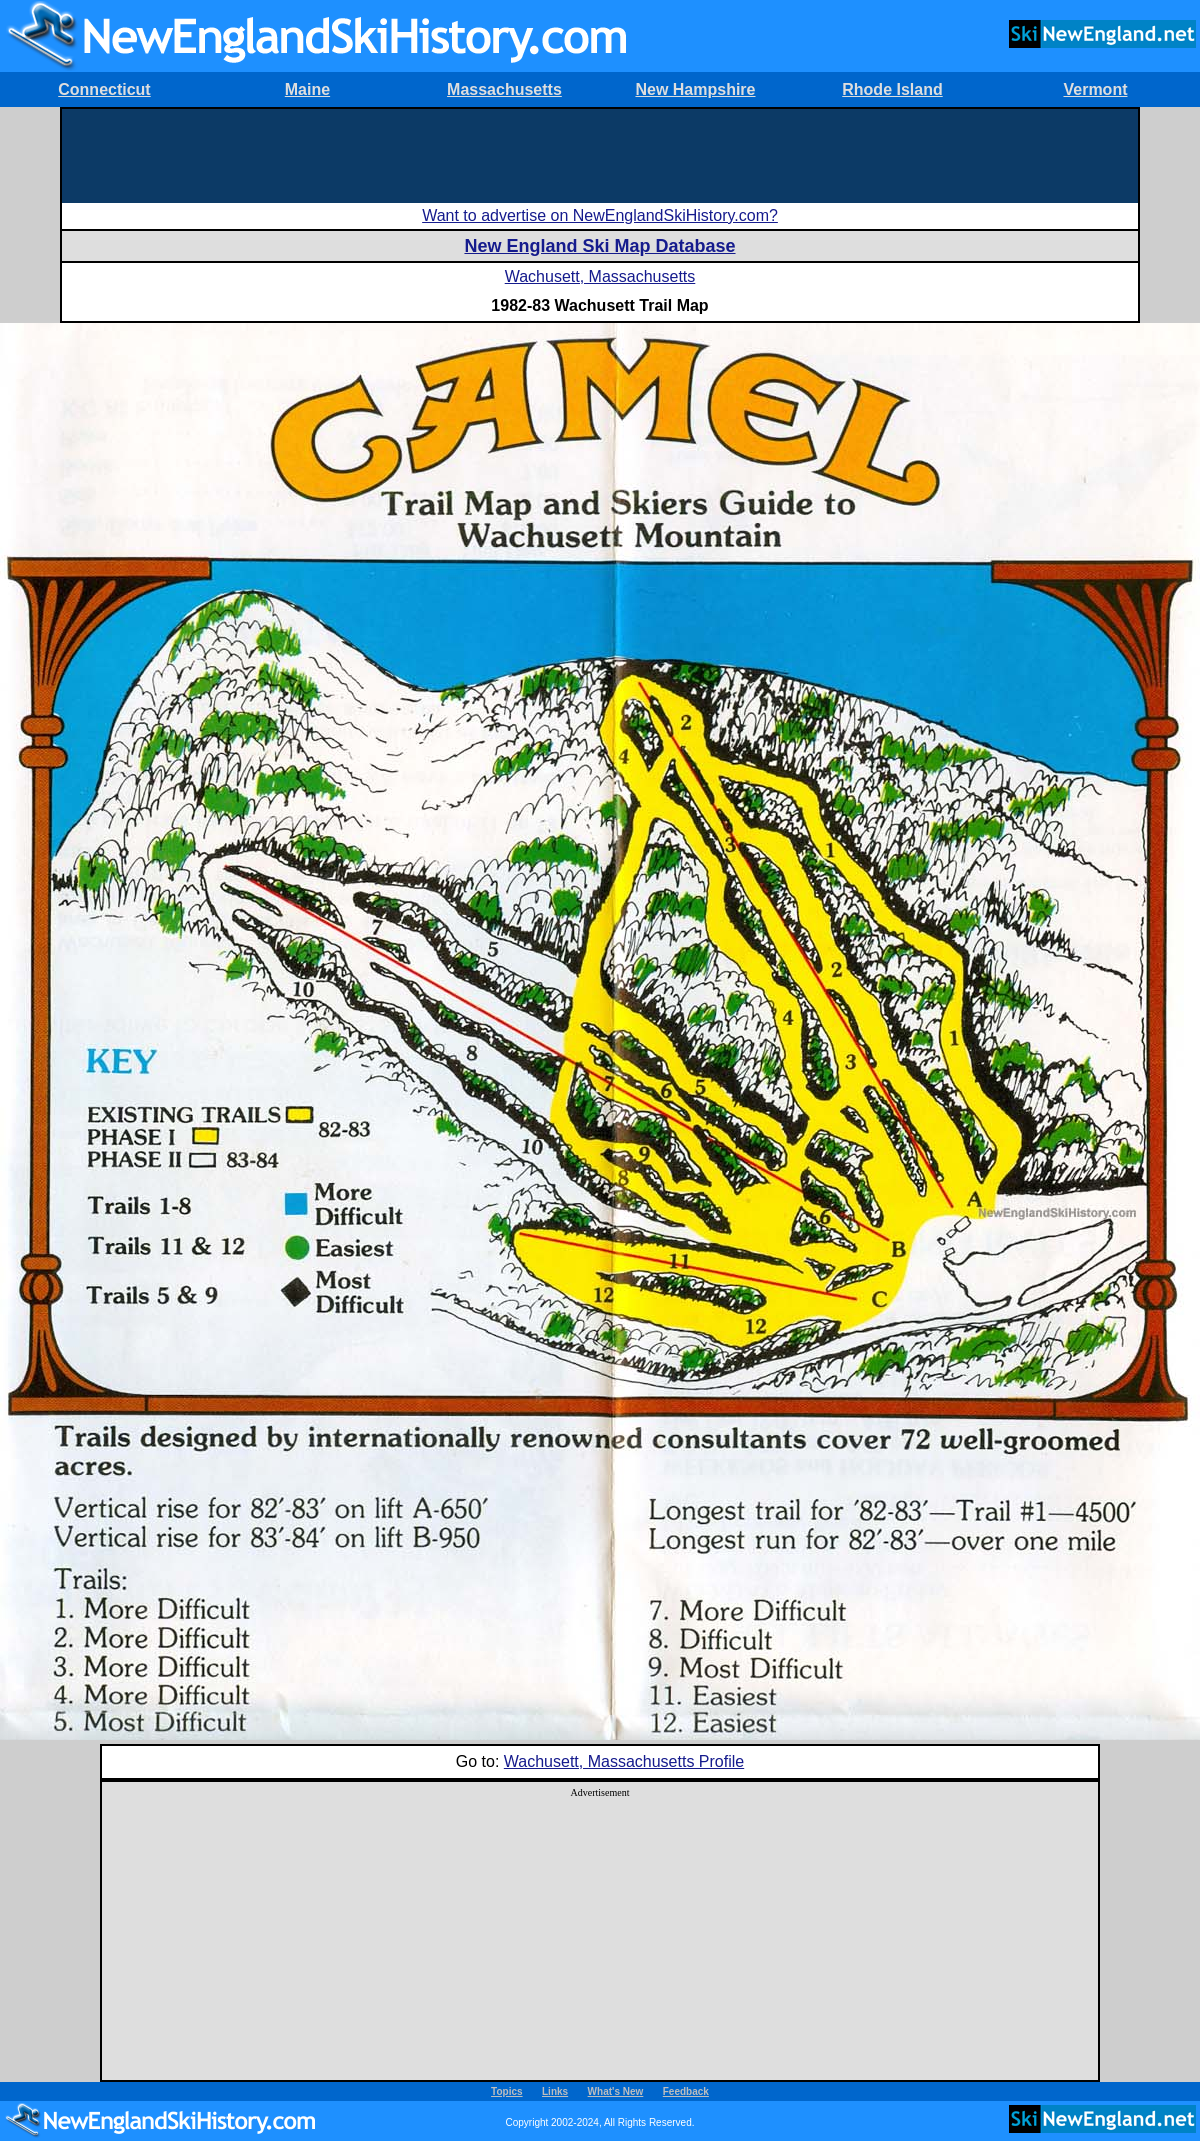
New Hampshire (695, 89)
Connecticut (104, 89)
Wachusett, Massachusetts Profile (624, 1761)
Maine (307, 89)
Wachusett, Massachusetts (600, 276)
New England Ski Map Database (599, 246)
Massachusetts (504, 89)
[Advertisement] (600, 154)
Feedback (686, 2091)
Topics (506, 2091)
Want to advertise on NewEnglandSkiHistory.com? (600, 215)
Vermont (1095, 89)
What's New (616, 2091)
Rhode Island (892, 89)
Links (555, 2091)
